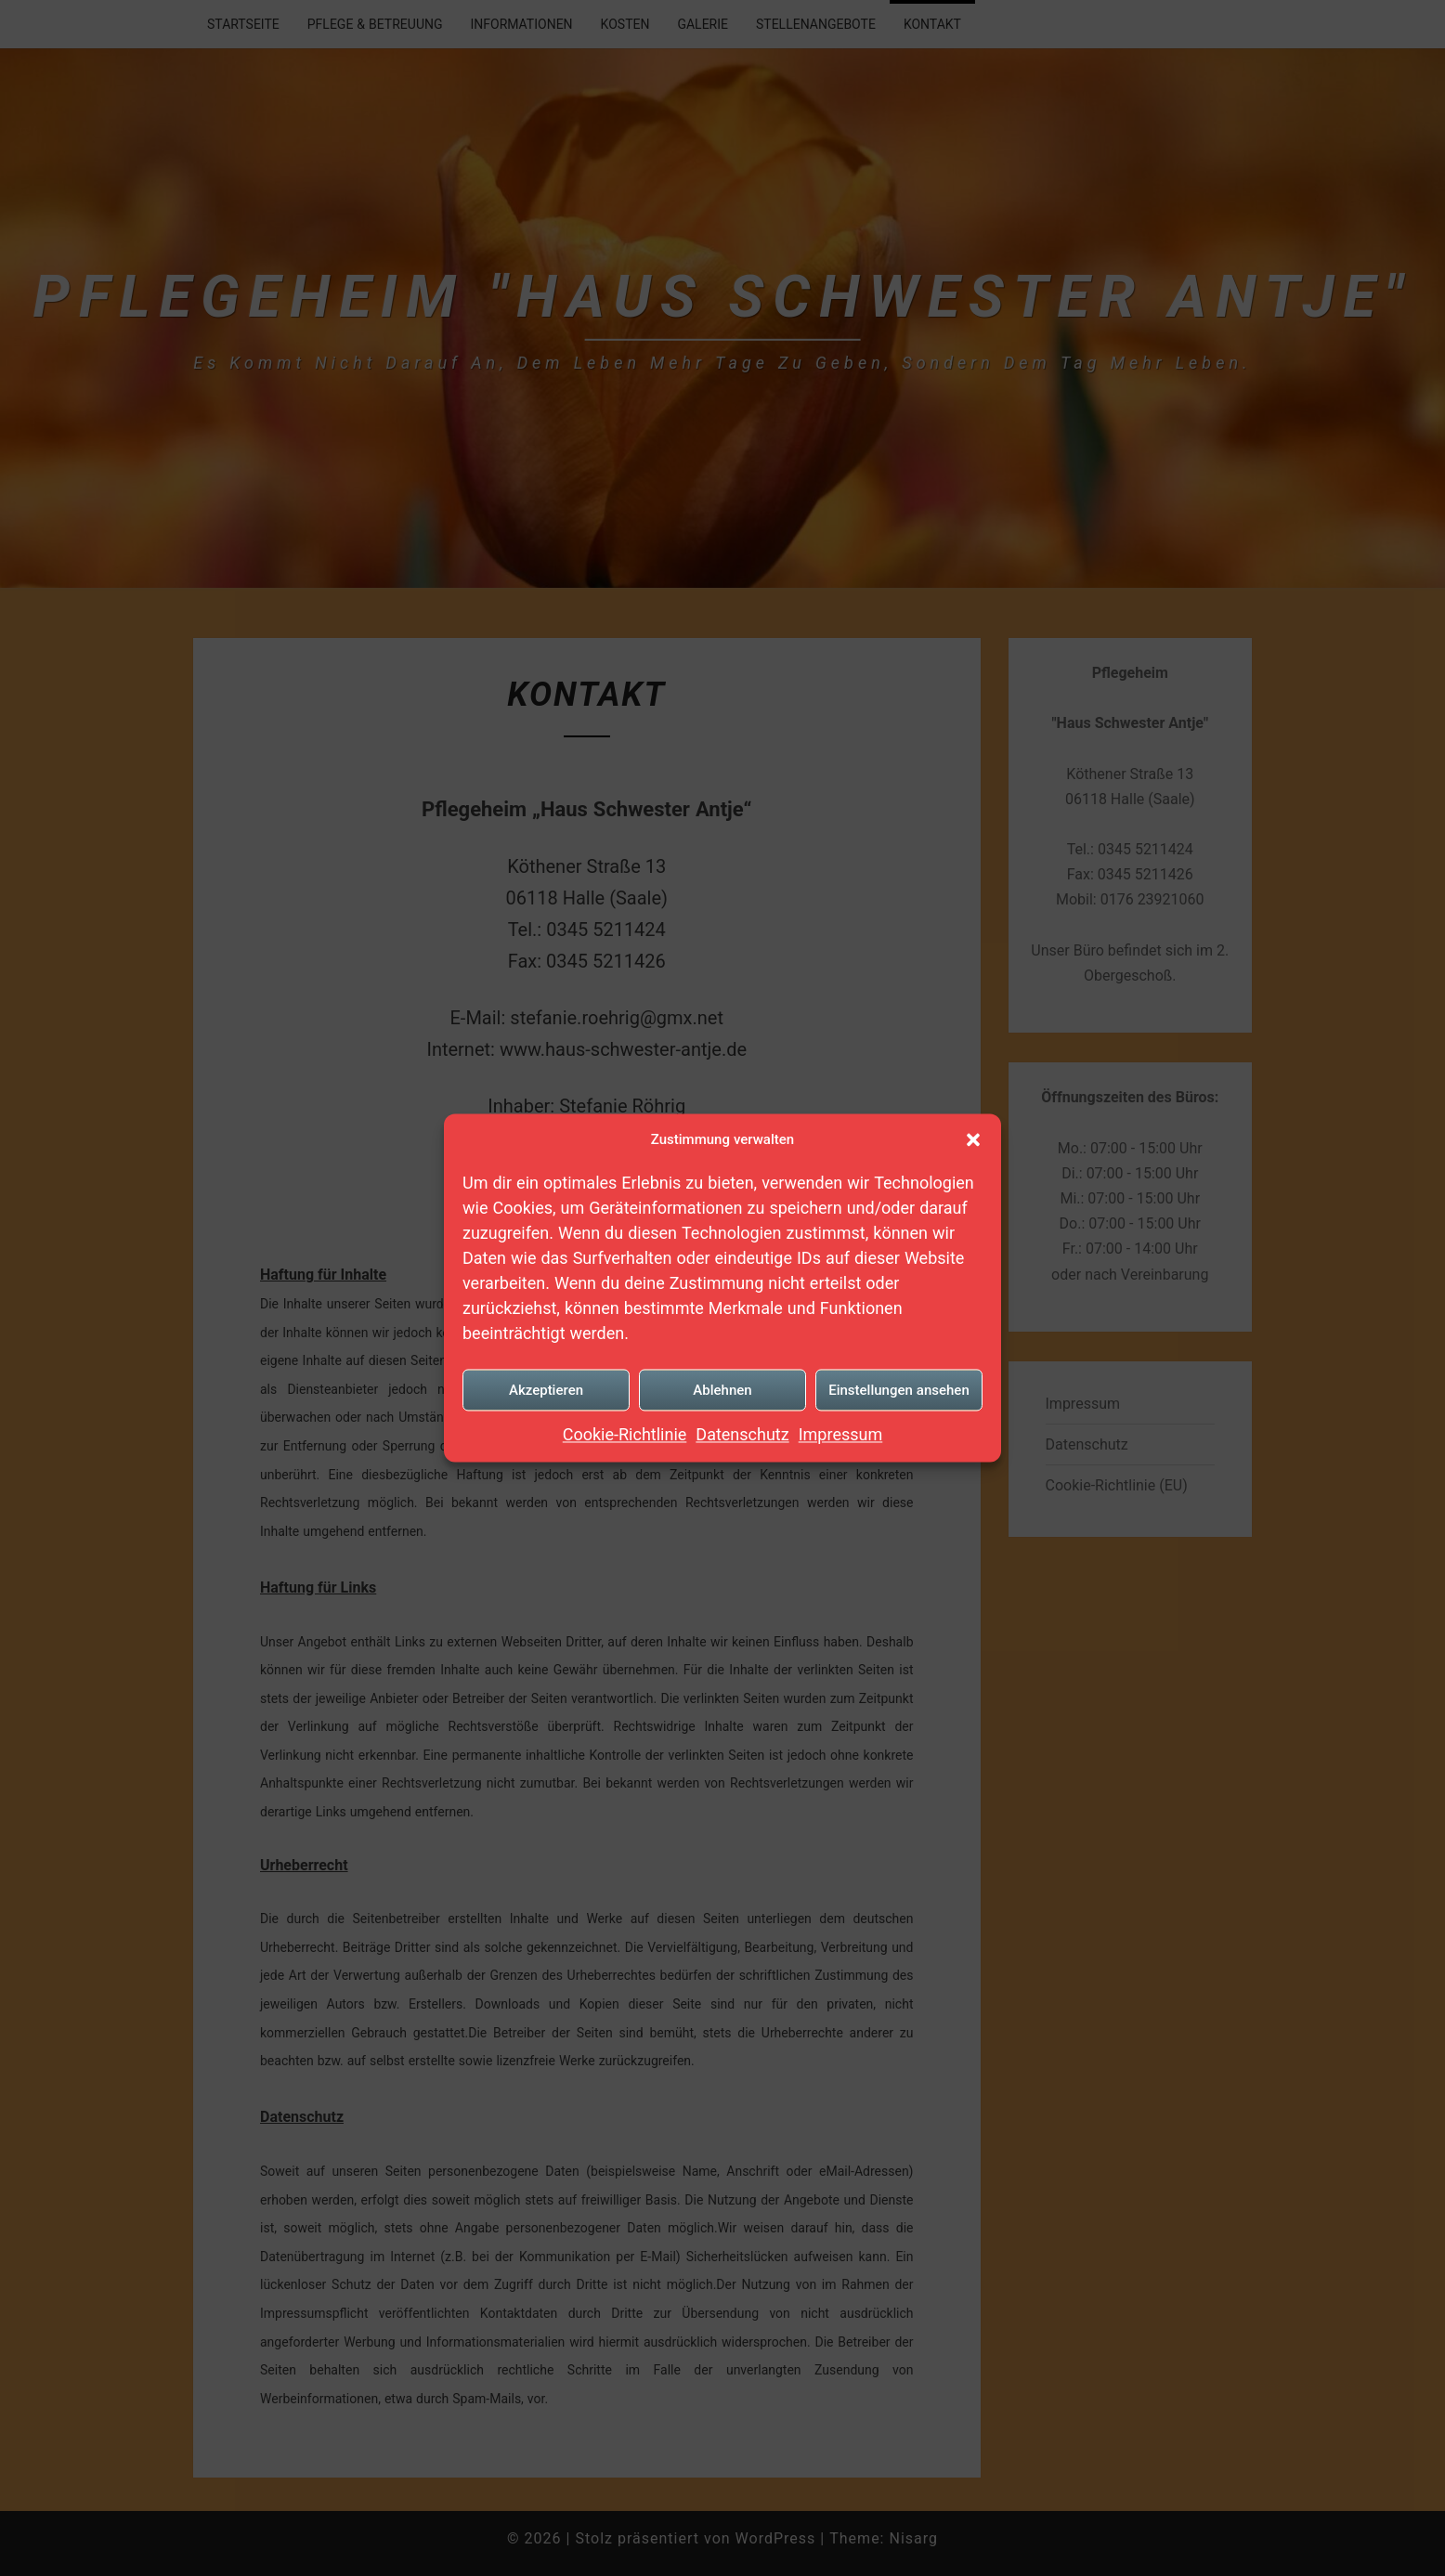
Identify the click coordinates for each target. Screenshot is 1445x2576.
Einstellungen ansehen (899, 1389)
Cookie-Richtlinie (625, 1434)
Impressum (841, 1434)
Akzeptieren (546, 1389)
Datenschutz (742, 1434)
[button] (973, 1139)
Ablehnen (722, 1389)
